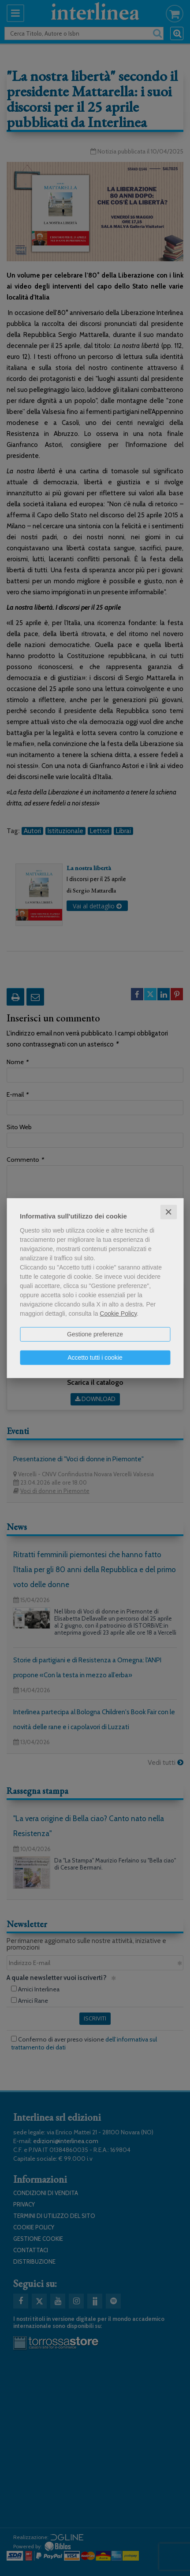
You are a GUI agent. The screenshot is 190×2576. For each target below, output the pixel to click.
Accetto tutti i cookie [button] (95, 1357)
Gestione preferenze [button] (95, 1333)
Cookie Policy (118, 1313)
